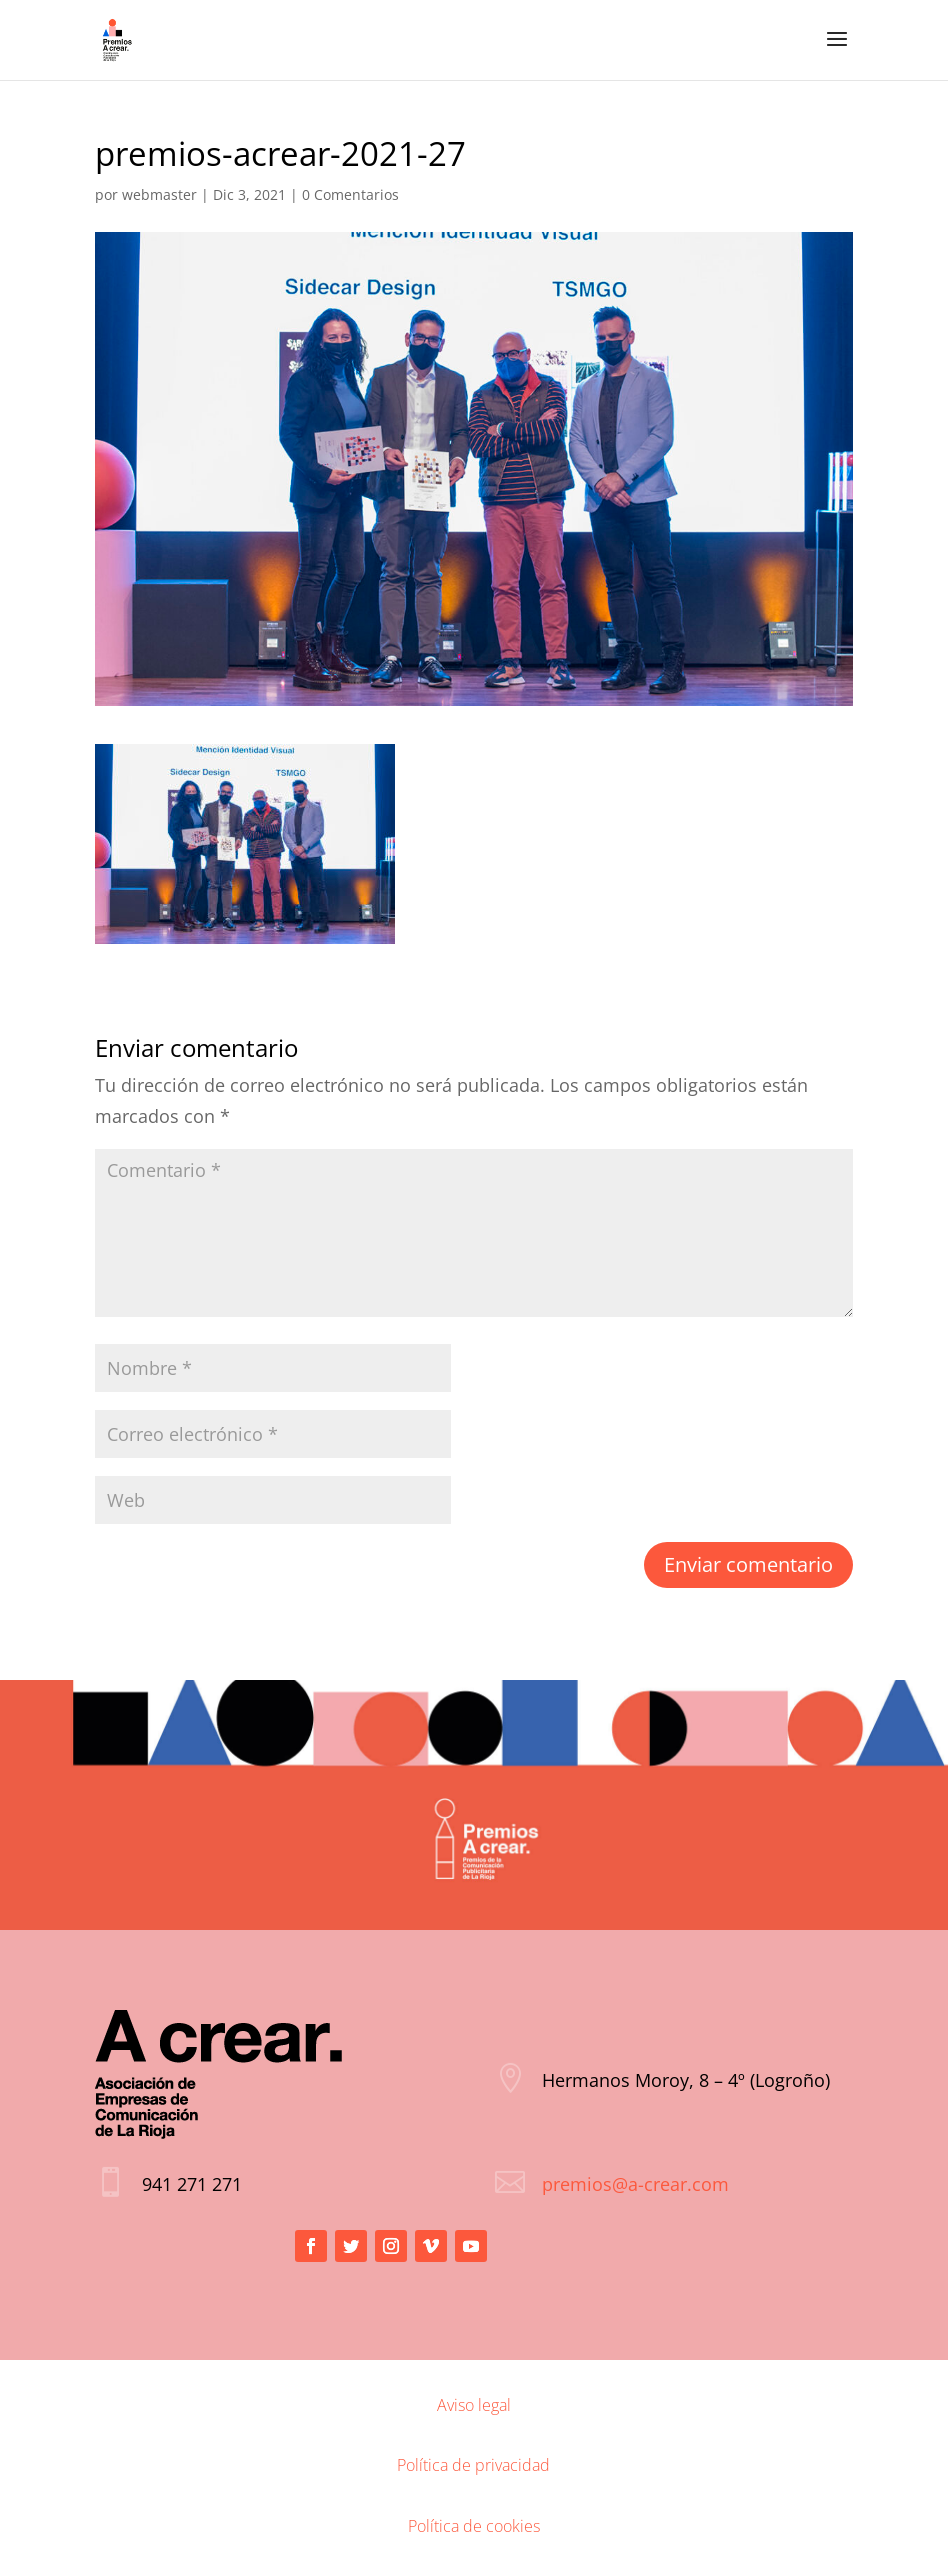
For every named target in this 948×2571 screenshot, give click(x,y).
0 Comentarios (350, 194)
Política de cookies (474, 2526)
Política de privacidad (473, 2465)
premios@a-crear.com (635, 2184)
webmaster (159, 194)
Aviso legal (474, 2405)
